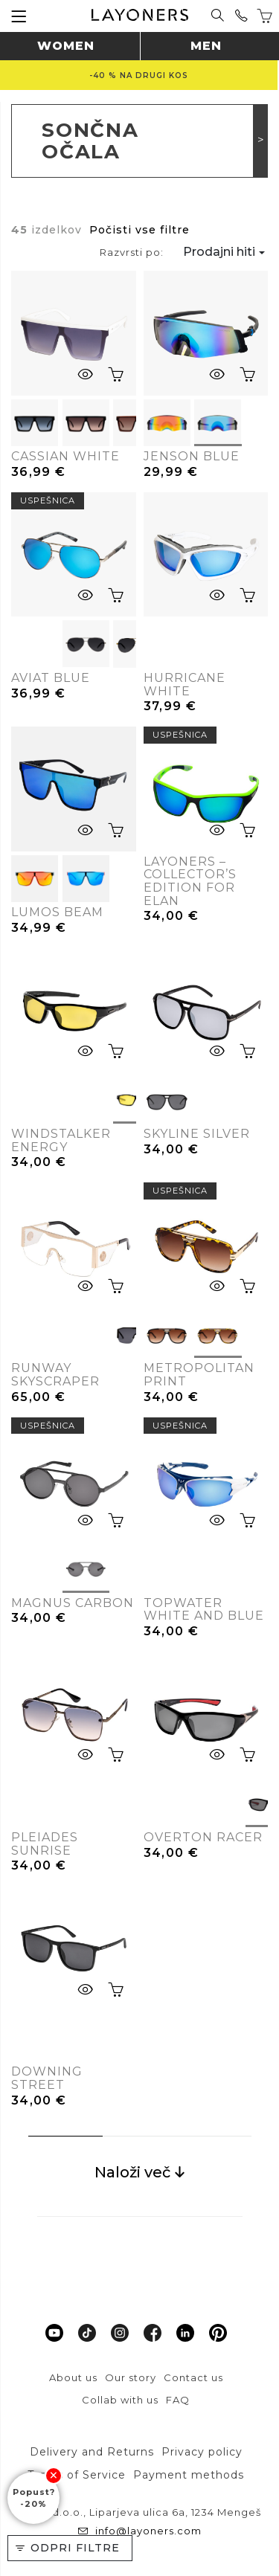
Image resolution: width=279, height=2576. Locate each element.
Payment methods (188, 2475)
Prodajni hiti (219, 252)
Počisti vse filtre (139, 229)
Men (206, 46)
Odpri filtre (75, 2547)
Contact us (193, 2377)
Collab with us (120, 2400)
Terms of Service (77, 2475)
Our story (130, 2377)
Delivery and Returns (92, 2452)
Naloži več (139, 2172)
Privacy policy (202, 2452)
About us (73, 2377)
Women (65, 46)
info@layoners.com (147, 2531)
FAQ (178, 2400)
